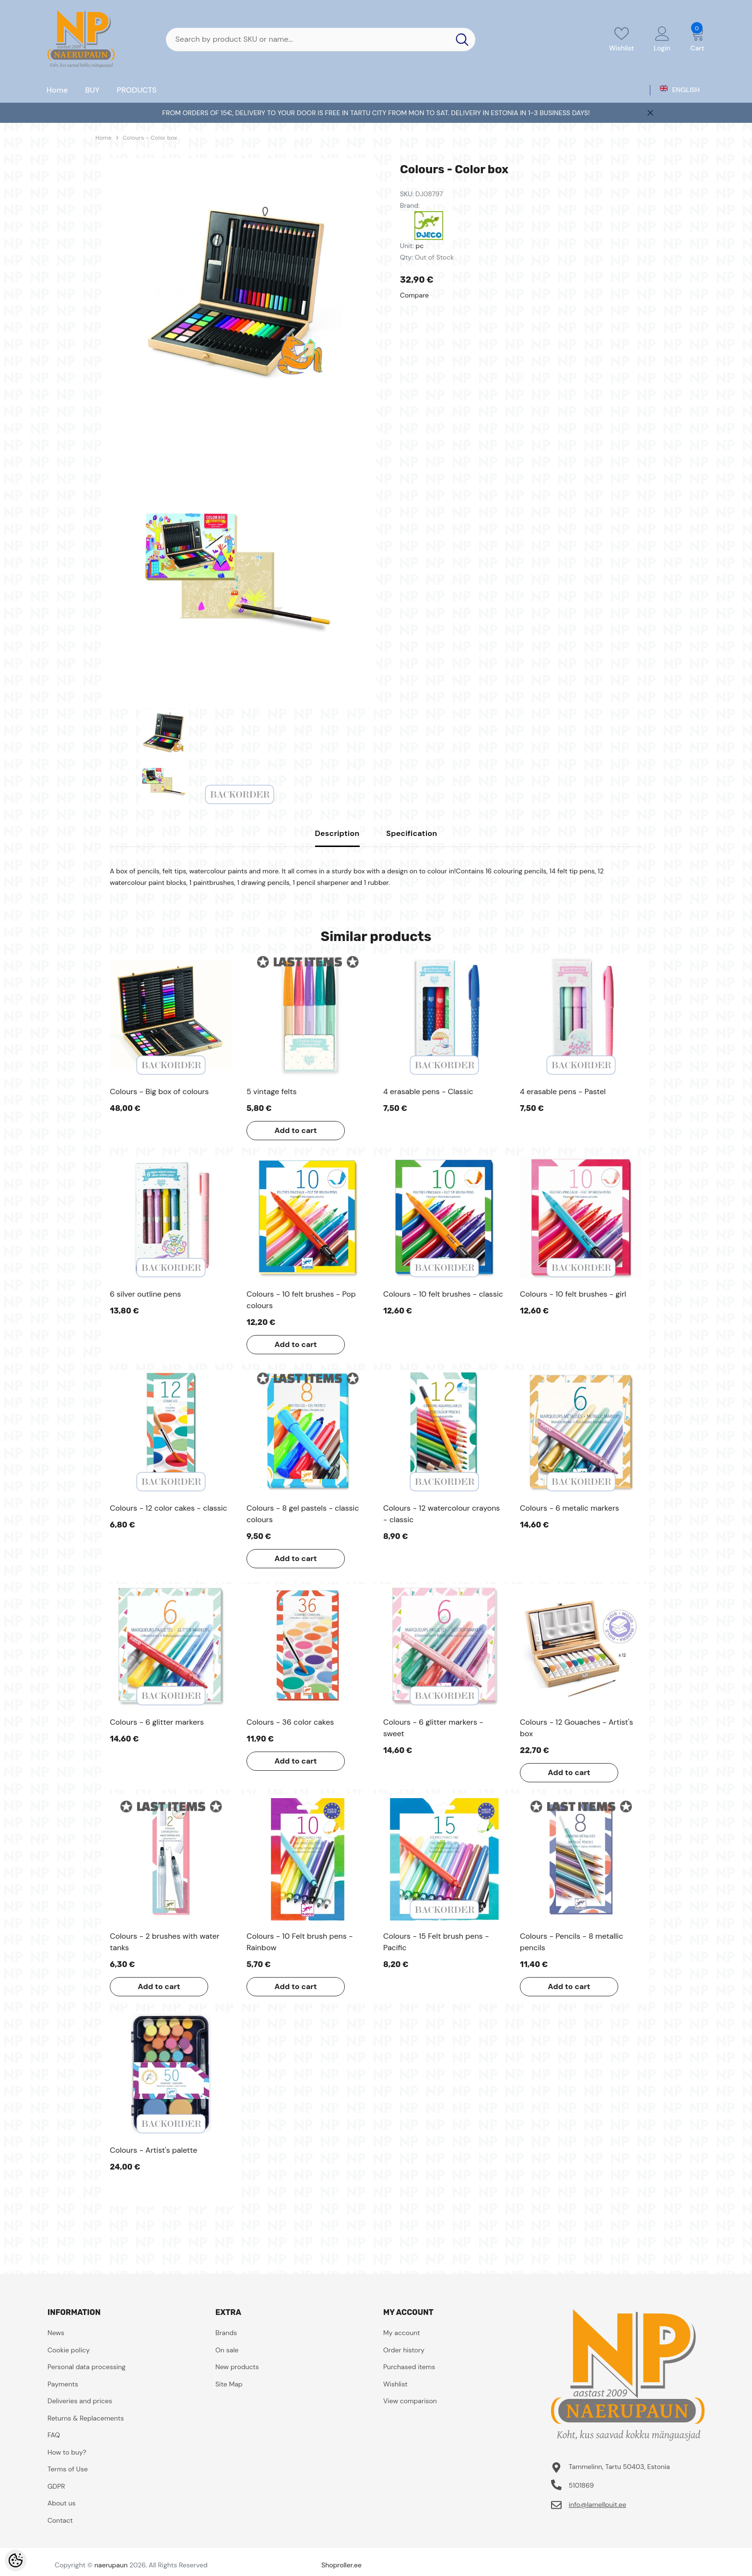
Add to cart (295, 1130)
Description (337, 833)
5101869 (581, 2485)
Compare (414, 295)
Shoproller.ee (341, 2565)
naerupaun (111, 2565)
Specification (411, 833)
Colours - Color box (150, 138)
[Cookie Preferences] (15, 2560)
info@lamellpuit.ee (597, 2504)
